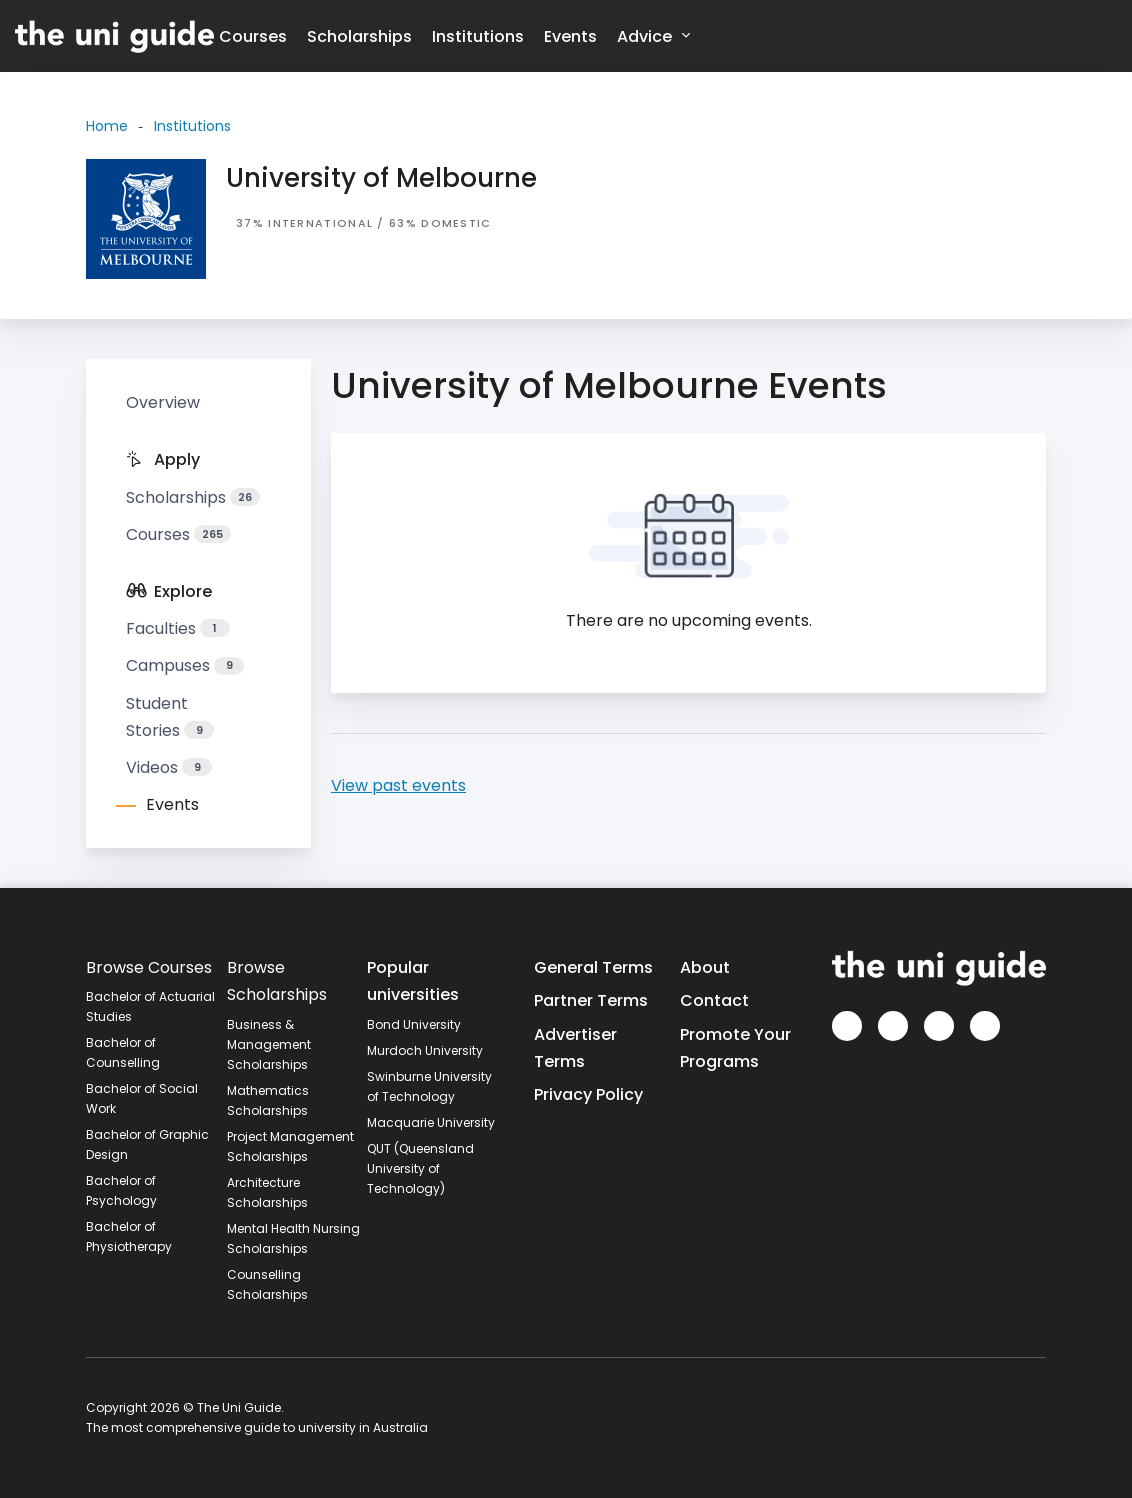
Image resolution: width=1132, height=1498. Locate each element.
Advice (653, 35)
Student (170, 717)
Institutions (478, 36)
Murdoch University (425, 1050)
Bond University (414, 1024)
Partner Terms (591, 1000)
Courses (253, 36)
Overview (163, 402)
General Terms (593, 967)
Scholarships (359, 36)
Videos (169, 767)
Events (570, 36)
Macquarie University (431, 1122)
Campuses (185, 665)
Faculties (178, 628)
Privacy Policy (588, 1094)
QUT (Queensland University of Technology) (420, 1168)
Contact (714, 1000)
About (705, 967)
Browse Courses (149, 967)
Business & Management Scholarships (269, 1044)
